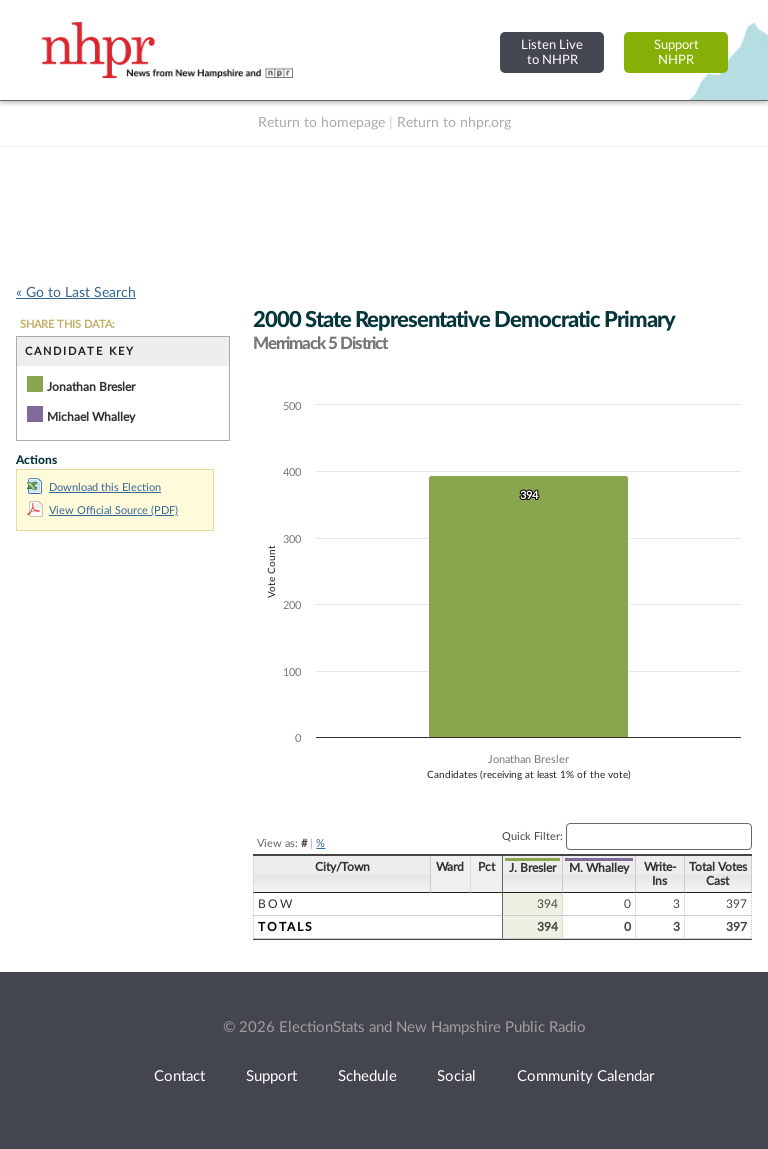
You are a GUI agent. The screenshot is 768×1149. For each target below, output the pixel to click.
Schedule (367, 1076)
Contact (179, 1076)
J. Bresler (532, 868)
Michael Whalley (91, 417)
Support (271, 1076)
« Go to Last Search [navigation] (76, 293)
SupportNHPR (676, 52)
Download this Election (94, 487)
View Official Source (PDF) (102, 510)
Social (456, 1076)
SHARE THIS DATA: (67, 324)
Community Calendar (585, 1076)
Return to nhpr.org (454, 123)
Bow (276, 904)
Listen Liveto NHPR (552, 52)
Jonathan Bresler (91, 387)
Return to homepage (321, 123)
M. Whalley (599, 868)
